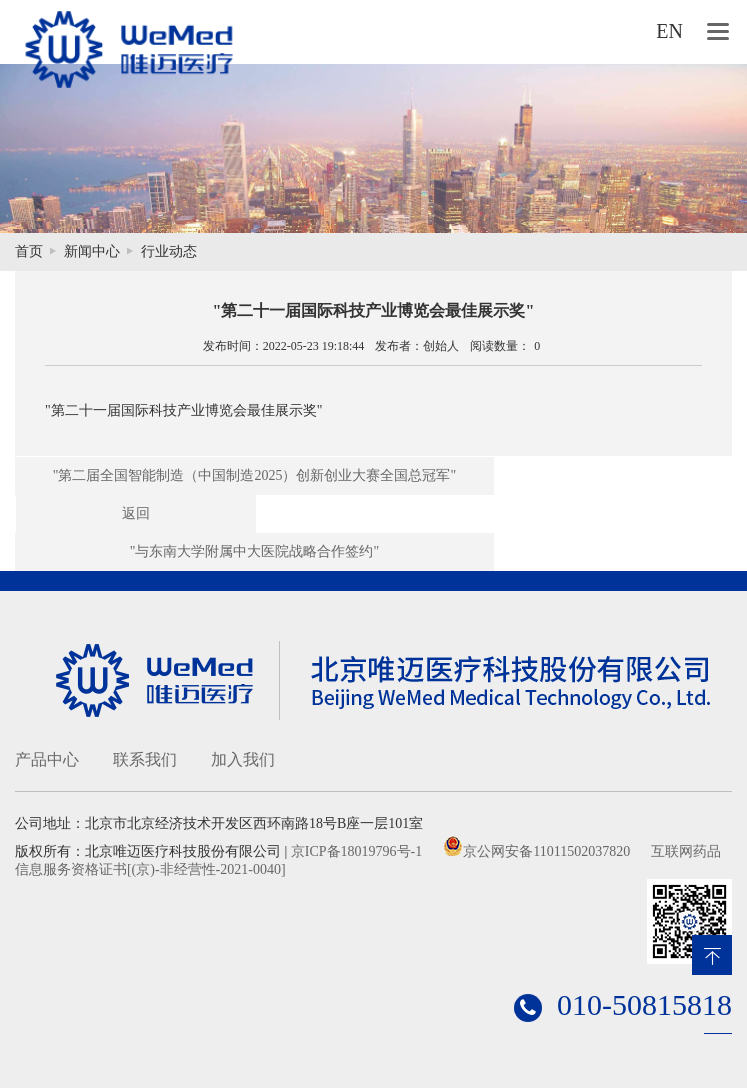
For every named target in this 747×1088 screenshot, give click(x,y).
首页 (29, 251)
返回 (136, 513)
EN (669, 31)
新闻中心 (92, 251)
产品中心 (47, 759)
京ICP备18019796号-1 (356, 851)
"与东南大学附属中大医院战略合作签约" (254, 551)
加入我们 (243, 759)
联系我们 (145, 759)
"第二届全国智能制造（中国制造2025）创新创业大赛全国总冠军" (254, 475)
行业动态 (169, 251)
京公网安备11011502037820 (546, 851)
